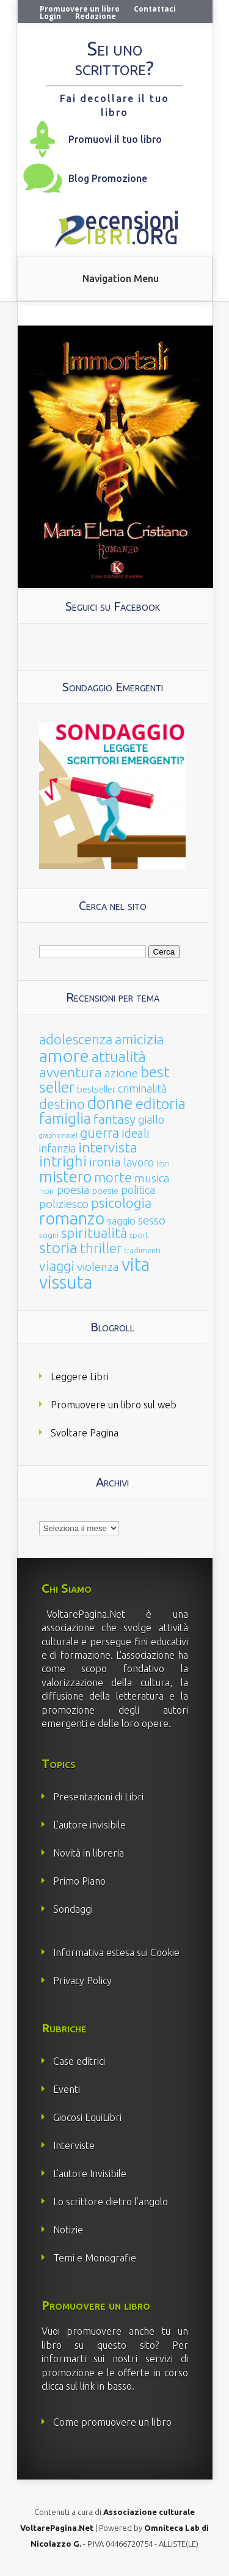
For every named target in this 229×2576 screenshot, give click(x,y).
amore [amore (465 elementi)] (64, 1055)
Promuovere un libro (80, 9)
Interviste (74, 2145)
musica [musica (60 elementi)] (152, 1178)
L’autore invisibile (89, 1824)
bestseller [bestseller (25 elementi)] (96, 1089)
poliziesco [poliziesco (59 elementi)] (64, 1203)
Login (50, 16)
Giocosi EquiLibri (87, 2117)
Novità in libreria (88, 1852)
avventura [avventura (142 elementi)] (70, 1072)
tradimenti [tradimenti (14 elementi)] (142, 1250)
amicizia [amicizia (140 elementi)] (139, 1039)
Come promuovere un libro (112, 2422)
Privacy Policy (82, 1980)
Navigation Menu (120, 278)
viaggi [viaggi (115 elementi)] (57, 1266)
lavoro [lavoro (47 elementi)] (138, 1162)
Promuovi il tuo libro (115, 139)
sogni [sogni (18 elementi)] (49, 1235)
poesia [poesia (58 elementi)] (73, 1190)
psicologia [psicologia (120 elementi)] (121, 1202)
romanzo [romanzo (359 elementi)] (71, 1218)
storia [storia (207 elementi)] (58, 1247)
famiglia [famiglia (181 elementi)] (65, 1118)
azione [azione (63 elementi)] (121, 1073)
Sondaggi (73, 1909)
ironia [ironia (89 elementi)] (105, 1162)
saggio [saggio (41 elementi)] (121, 1220)
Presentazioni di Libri (98, 1796)
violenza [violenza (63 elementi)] (98, 1266)
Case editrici (79, 2061)
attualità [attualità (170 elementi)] (119, 1057)
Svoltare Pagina (84, 1432)
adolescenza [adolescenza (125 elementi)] (75, 1039)
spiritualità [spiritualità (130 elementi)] (94, 1232)
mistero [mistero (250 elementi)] (65, 1176)
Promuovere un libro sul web (113, 1404)
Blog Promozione (107, 178)
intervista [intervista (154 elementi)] (107, 1147)
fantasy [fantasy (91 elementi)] (114, 1119)
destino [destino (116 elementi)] (62, 1104)
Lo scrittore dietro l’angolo (110, 2201)
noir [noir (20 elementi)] (46, 1191)
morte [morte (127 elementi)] (113, 1177)
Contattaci (155, 9)
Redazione (95, 16)
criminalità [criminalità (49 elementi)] (142, 1088)
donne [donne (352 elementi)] (110, 1103)
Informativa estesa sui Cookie (116, 1952)
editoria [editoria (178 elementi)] (161, 1104)
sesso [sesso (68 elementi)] (151, 1220)
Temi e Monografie (94, 2257)
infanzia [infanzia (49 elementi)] (57, 1148)
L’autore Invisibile (89, 2173)
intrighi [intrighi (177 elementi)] (63, 1161)
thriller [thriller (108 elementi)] (101, 1248)
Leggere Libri (80, 1376)
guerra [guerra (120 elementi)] (99, 1132)
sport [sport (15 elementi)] (138, 1235)
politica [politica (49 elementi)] (138, 1190)
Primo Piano (79, 1881)
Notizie (68, 2229)
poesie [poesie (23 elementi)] (105, 1191)
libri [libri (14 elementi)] (163, 1164)
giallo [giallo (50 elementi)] (151, 1119)
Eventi (66, 2089)
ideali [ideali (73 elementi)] (136, 1133)
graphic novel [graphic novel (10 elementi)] (58, 1135)
